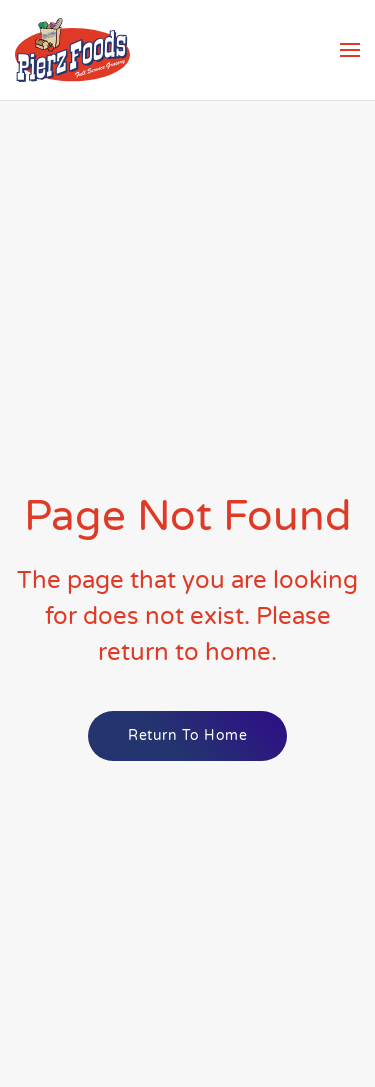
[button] (350, 50)
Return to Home (187, 735)
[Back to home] (72, 50)
